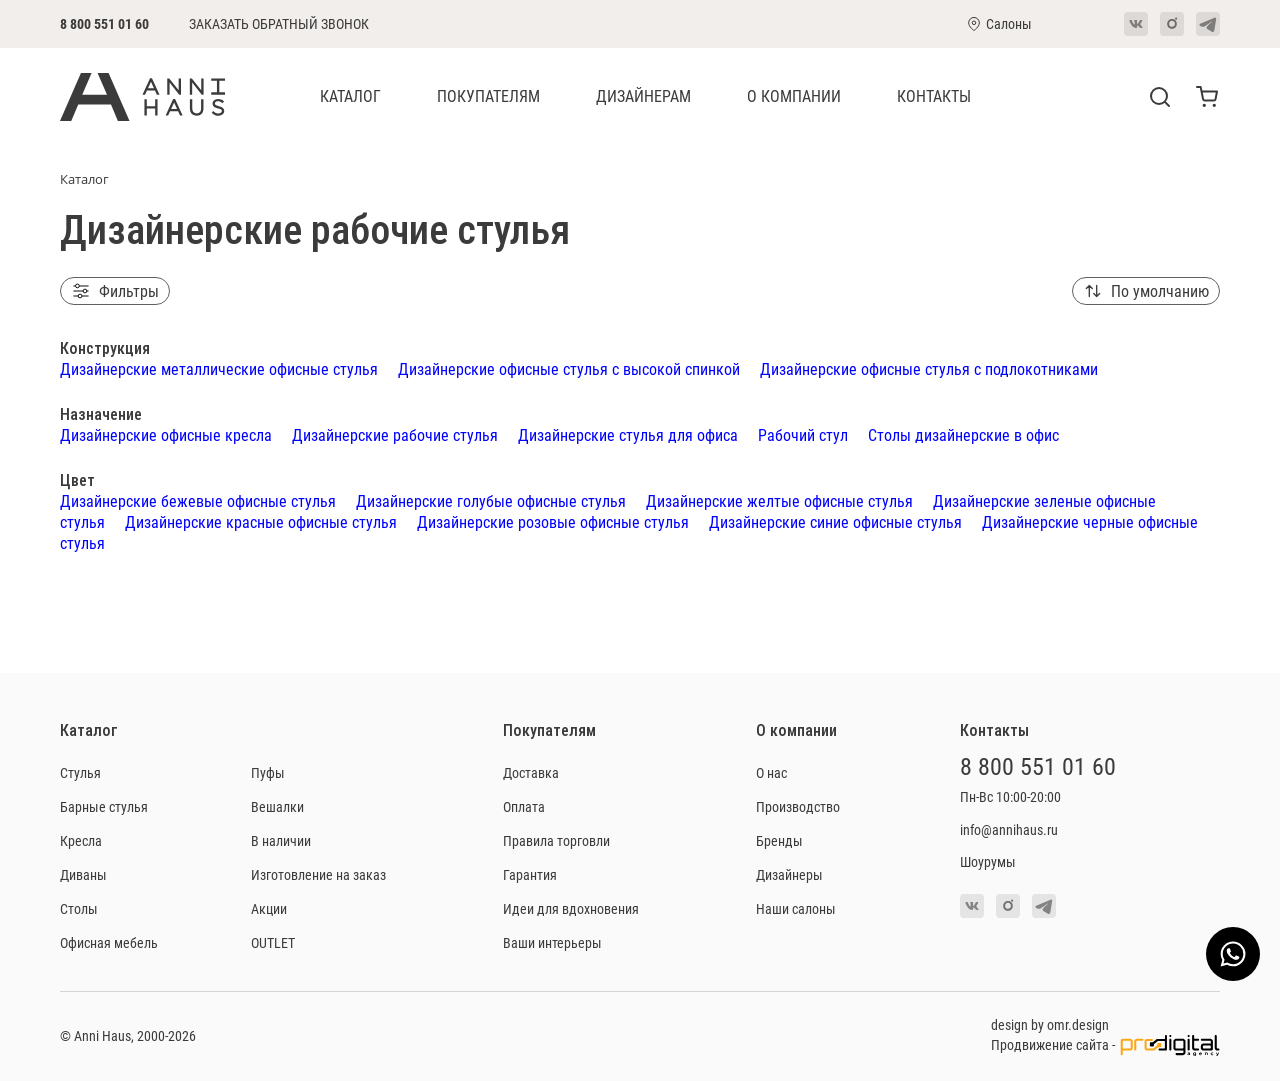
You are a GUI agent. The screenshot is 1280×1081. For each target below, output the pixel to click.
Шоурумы (988, 861)
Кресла (81, 840)
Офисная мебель (109, 942)
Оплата (524, 806)
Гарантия (530, 874)
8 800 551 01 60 (104, 23)
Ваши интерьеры (552, 942)
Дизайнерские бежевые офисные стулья (198, 500)
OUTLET (273, 942)
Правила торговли (556, 840)
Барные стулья (104, 806)
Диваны (83, 874)
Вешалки (277, 806)
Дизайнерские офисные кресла (166, 434)
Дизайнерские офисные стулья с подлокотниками (929, 368)
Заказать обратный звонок (279, 24)
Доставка (531, 772)
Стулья (80, 772)
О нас (771, 772)
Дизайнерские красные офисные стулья (261, 521)
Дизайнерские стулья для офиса (628, 434)
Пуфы (268, 772)
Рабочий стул (803, 434)
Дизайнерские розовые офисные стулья (553, 521)
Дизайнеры (789, 874)
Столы (79, 908)
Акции (269, 908)
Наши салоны (796, 908)
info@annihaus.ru (1009, 829)
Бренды (779, 840)
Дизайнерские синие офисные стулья (835, 521)
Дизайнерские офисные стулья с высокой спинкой (569, 368)
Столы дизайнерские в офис (963, 434)
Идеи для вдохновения (571, 908)
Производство (798, 806)
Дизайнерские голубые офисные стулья (491, 500)
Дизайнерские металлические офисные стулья (219, 368)
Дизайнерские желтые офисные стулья (779, 500)
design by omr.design (1050, 1024)
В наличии (281, 840)
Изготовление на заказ (318, 874)
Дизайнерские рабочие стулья (395, 434)
